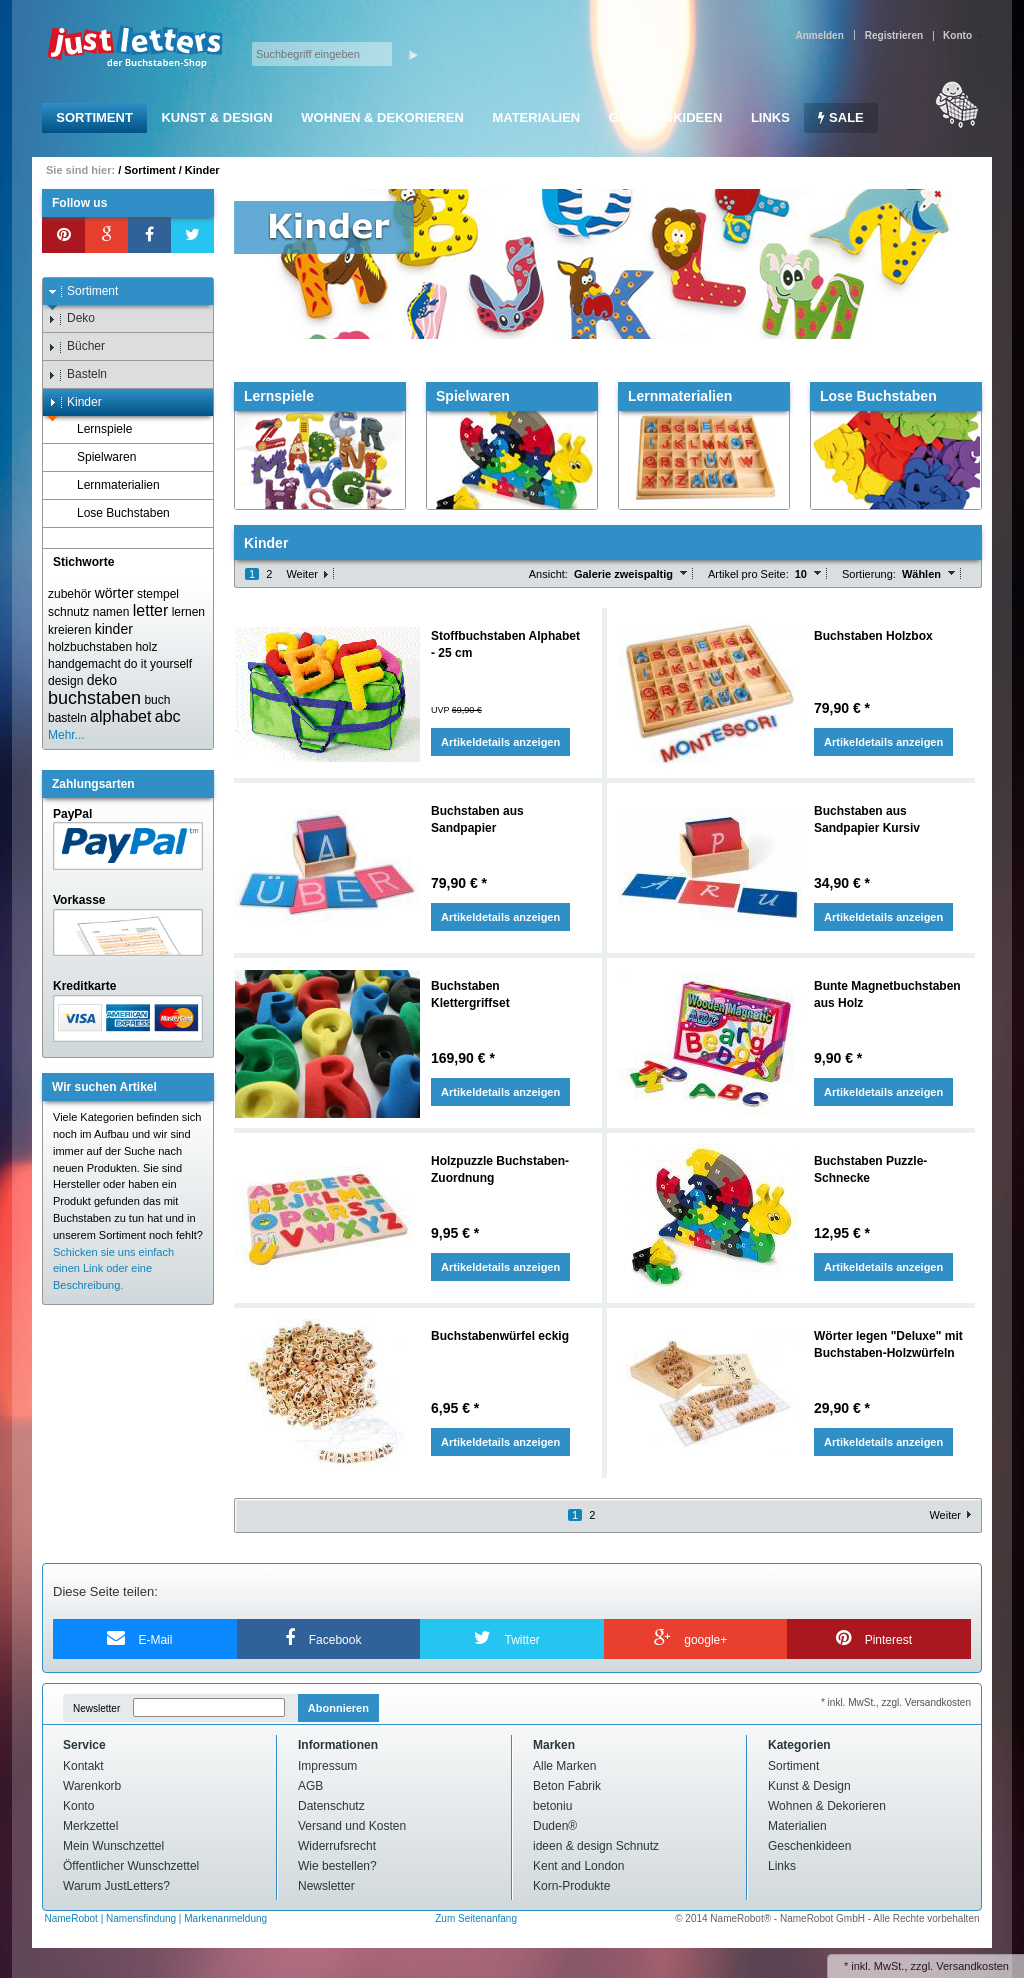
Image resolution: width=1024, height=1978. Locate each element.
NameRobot (73, 1918)
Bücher (76, 346)
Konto (78, 1806)
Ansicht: (548, 574)
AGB (310, 1786)
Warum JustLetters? (116, 1886)
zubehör (69, 594)
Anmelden (819, 35)
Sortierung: (869, 574)
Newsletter (96, 1708)
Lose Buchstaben (114, 513)
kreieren (69, 630)
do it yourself (158, 664)
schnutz (68, 612)
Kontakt (83, 1766)
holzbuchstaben (90, 647)
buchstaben (94, 698)
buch (157, 700)
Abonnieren (338, 1708)
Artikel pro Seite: (748, 574)
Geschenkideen (665, 117)
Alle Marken (564, 1766)
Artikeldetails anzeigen (500, 742)
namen (111, 612)
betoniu (552, 1806)
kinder (114, 629)
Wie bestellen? (337, 1866)
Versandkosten (972, 1966)
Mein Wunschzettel (113, 1846)
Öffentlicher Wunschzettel (131, 1866)
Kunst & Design (216, 117)
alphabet (120, 716)
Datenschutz (331, 1806)
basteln (67, 718)
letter (151, 610)
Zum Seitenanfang (476, 1918)
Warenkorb (92, 1786)
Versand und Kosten (352, 1826)
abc (168, 716)
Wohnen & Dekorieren (382, 117)
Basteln (77, 374)
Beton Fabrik (567, 1786)
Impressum (327, 1766)
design (65, 681)
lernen (188, 612)
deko (102, 680)
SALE (840, 117)
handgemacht (84, 664)
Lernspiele (95, 429)
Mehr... (66, 735)
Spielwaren (97, 457)
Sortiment (94, 117)
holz (146, 647)
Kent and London (578, 1866)
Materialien (536, 117)
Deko (71, 318)
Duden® (555, 1826)
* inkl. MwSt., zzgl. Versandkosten (896, 1702)
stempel (158, 594)
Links (770, 117)
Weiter (302, 574)
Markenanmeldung (225, 1918)
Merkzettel (90, 1826)
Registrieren (894, 35)
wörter (114, 593)
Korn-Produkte (571, 1886)
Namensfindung (141, 1918)
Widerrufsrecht (337, 1846)
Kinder (202, 170)
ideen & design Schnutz (596, 1846)
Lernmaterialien (109, 485)
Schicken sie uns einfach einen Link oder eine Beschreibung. (113, 1269)
